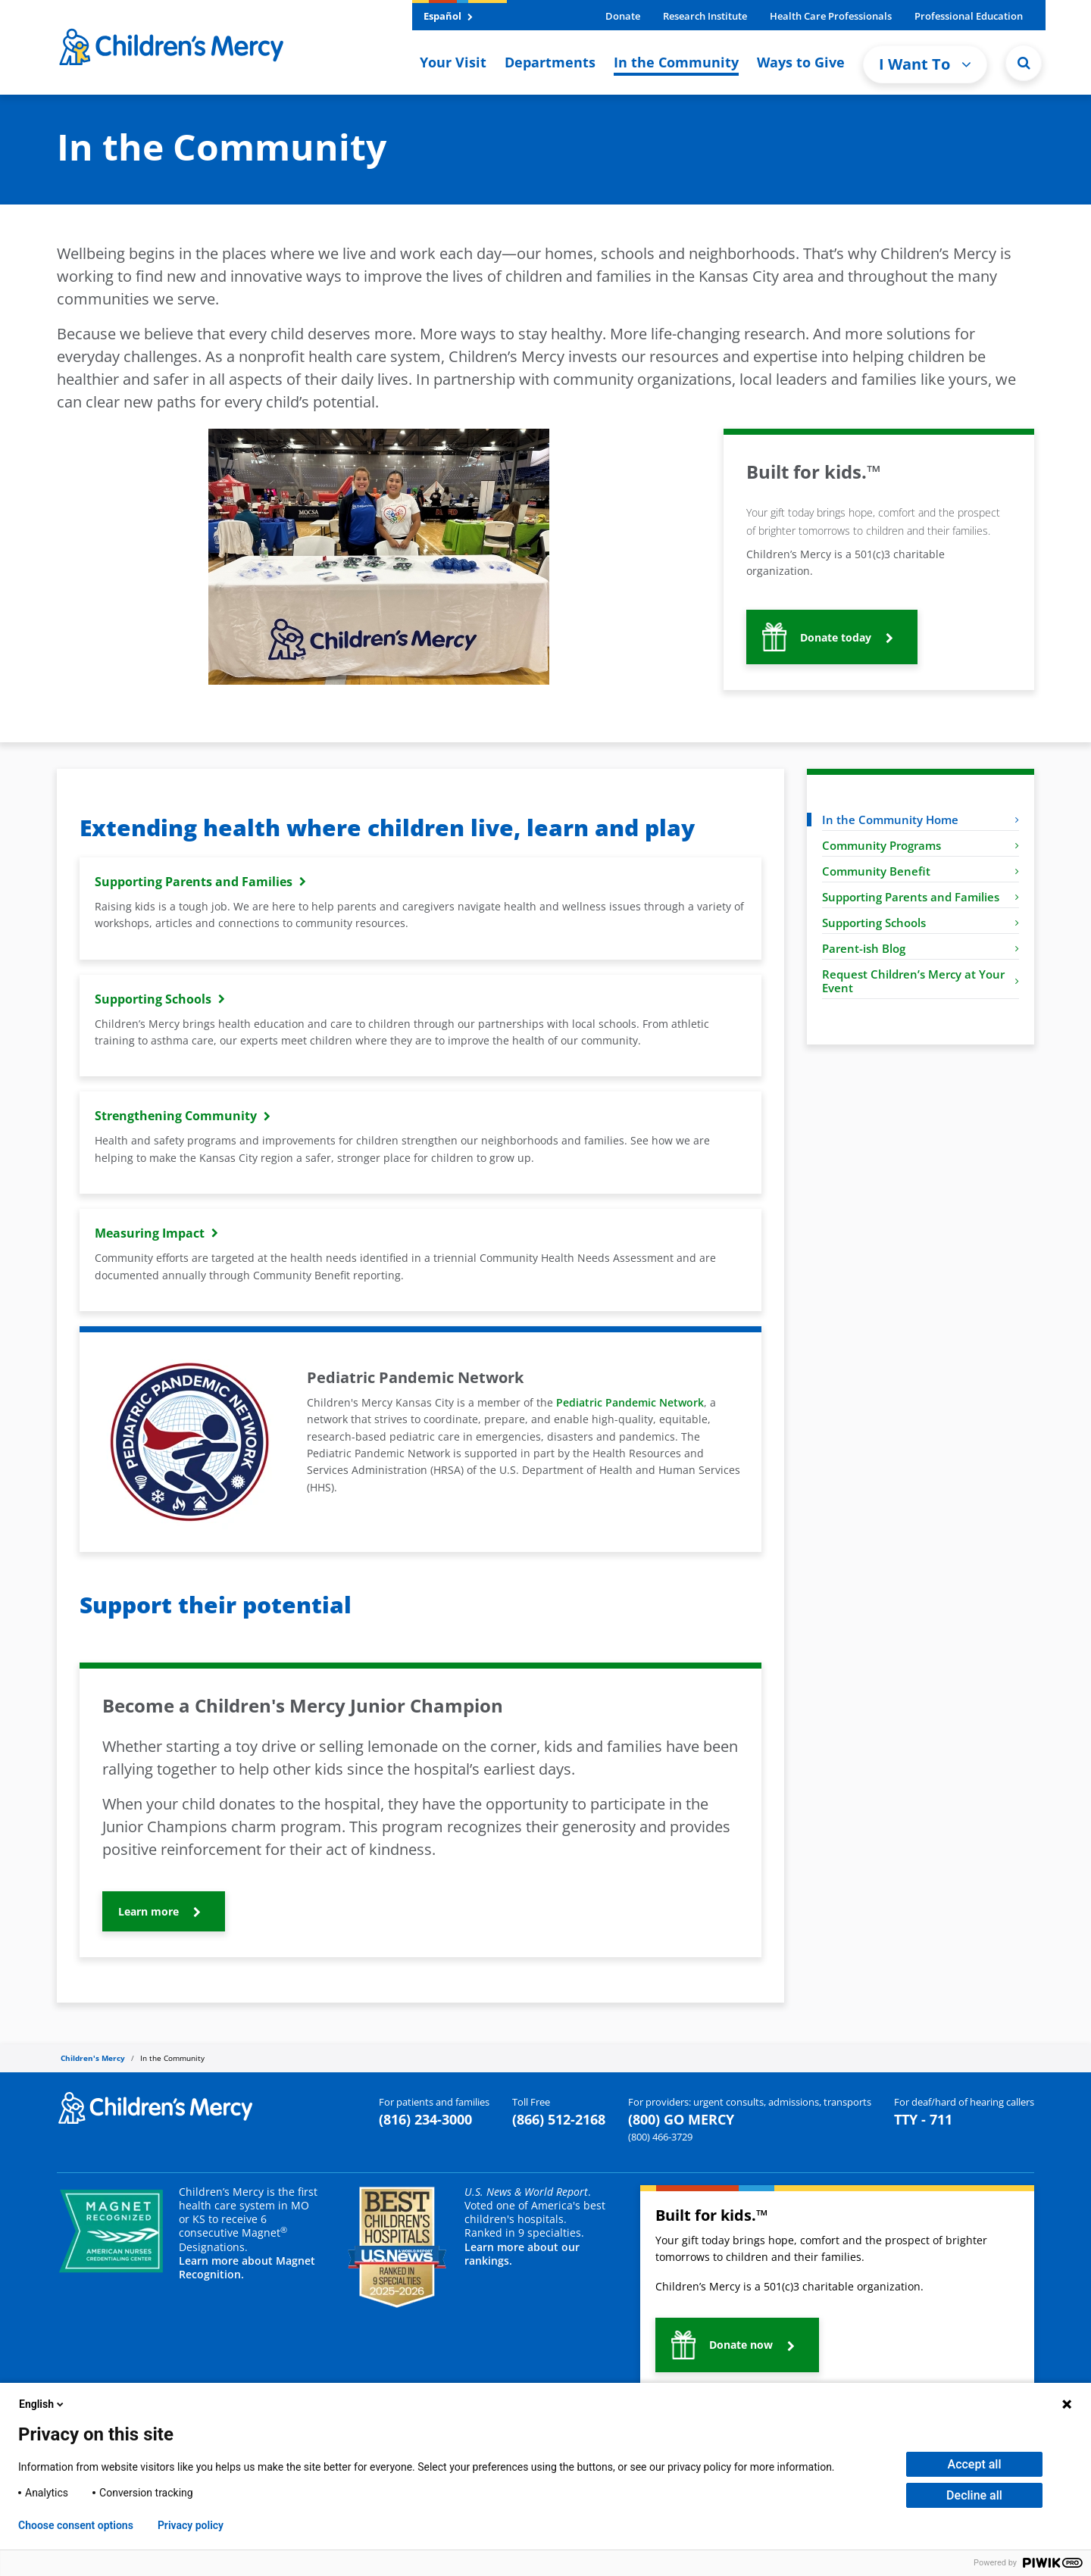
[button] (1023, 63)
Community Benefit (920, 871)
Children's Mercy (93, 2058)
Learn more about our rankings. (522, 2254)
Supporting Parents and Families (920, 897)
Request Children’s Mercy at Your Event (920, 980)
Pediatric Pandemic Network (630, 1402)
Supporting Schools (920, 922)
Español (448, 16)
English (42, 2404)
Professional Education (968, 16)
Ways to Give (801, 62)
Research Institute (705, 16)
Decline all (974, 2495)
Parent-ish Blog (920, 948)
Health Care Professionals (831, 16)
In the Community (676, 62)
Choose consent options (75, 2525)
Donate (622, 16)
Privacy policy (191, 2525)
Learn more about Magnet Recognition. (247, 2267)
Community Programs (920, 845)
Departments (550, 62)
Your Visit (453, 62)
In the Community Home (920, 819)
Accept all (975, 2464)
